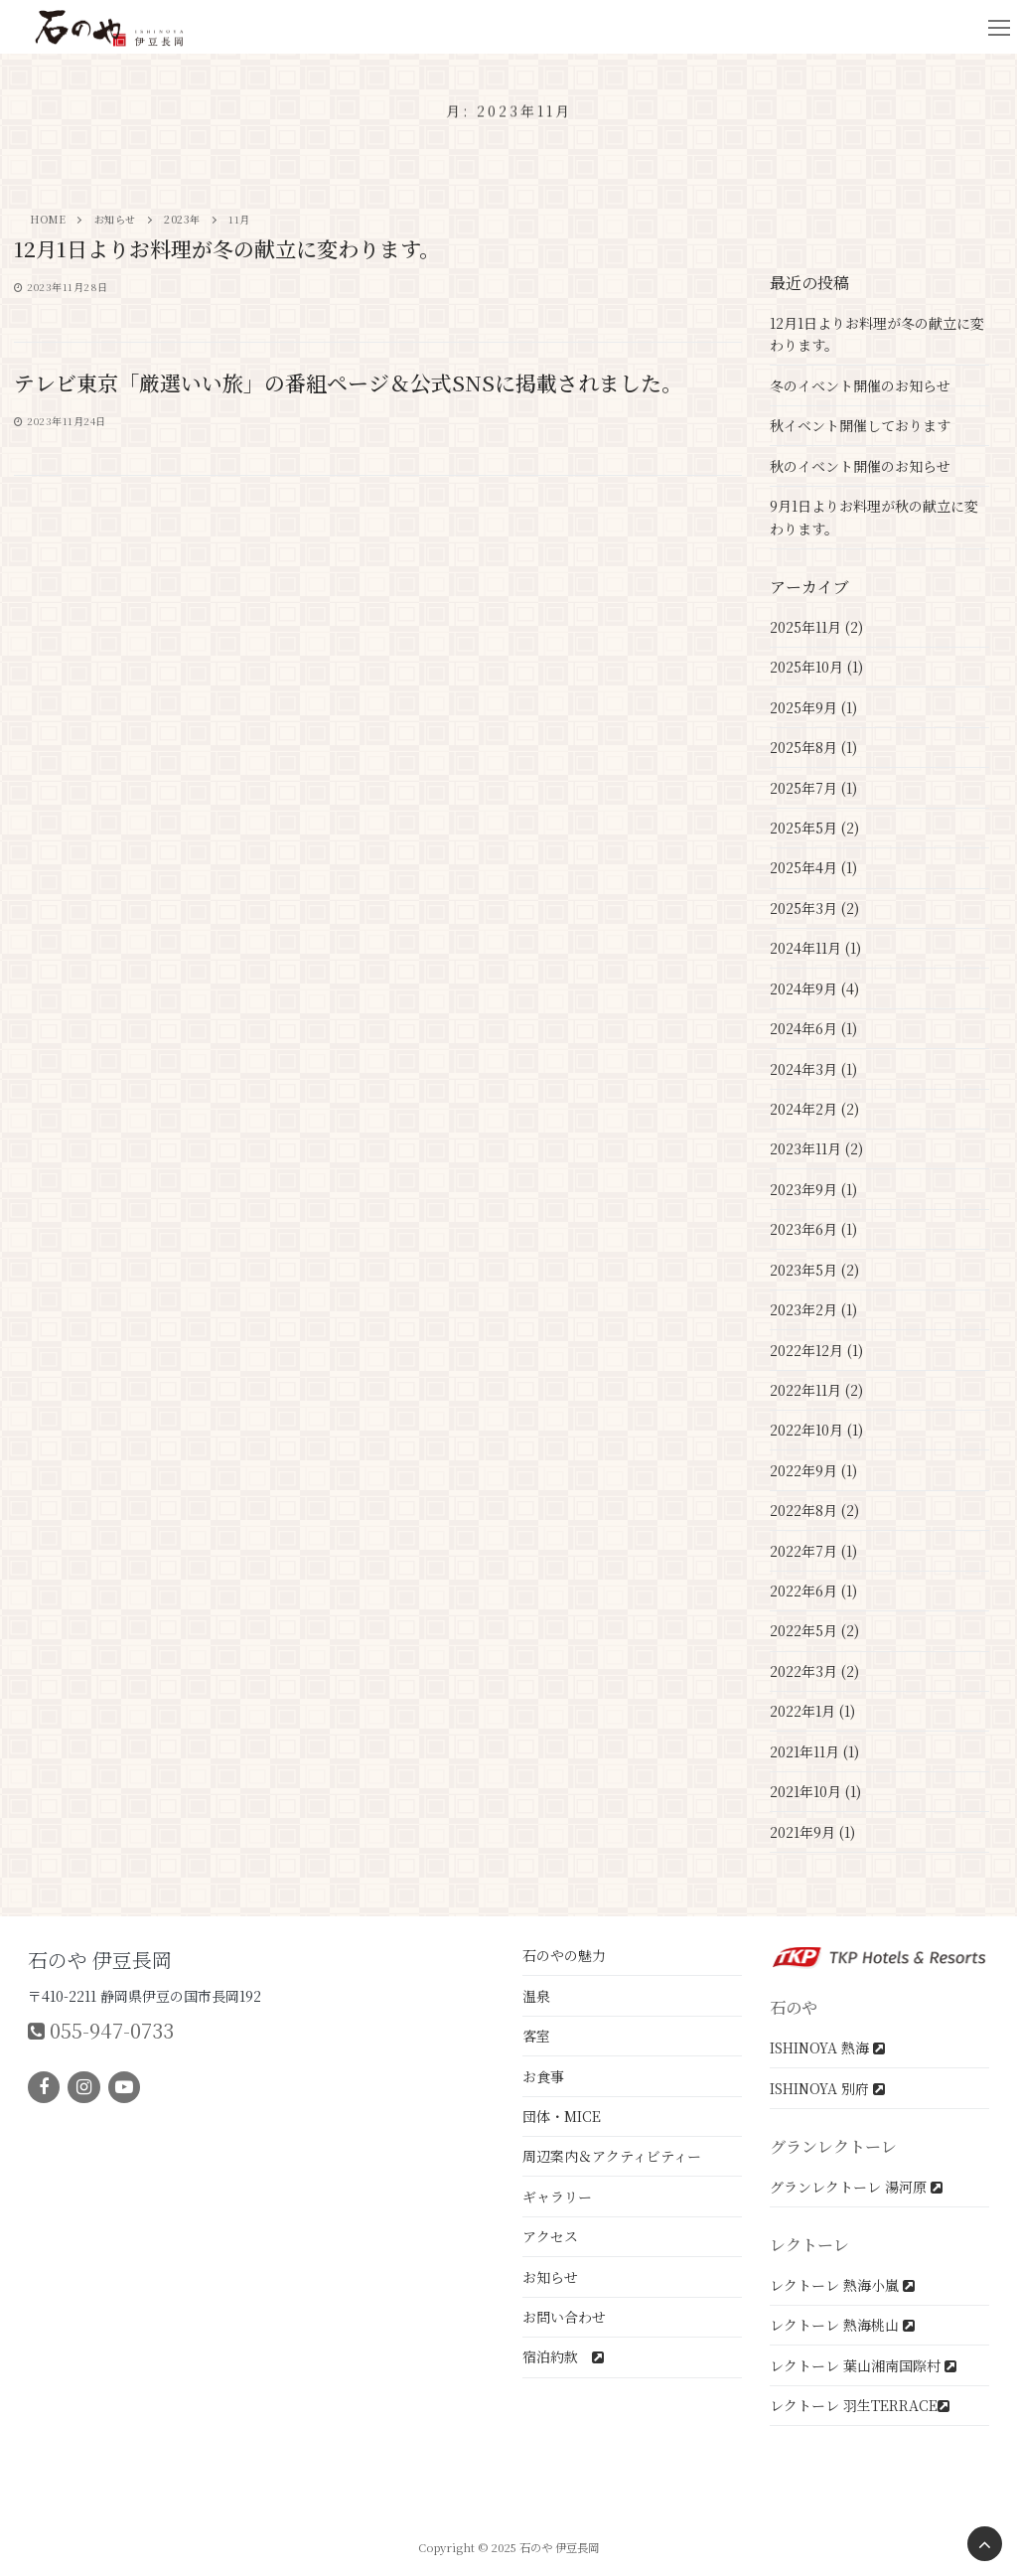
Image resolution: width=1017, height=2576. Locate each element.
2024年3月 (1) (813, 1069)
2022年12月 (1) (816, 1350)
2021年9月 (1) (812, 1832)
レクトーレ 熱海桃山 (842, 2325)
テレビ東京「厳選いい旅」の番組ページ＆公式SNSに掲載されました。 (348, 383)
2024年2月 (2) (814, 1109)
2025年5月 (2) (814, 827)
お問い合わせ (564, 2317)
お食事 (543, 2076)
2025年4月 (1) (813, 867)
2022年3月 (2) (814, 1671)
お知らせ (550, 2277)
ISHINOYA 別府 (827, 2088)
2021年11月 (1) (814, 1751)
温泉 (536, 1996)
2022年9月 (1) (813, 1470)
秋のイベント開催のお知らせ (860, 466)
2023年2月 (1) (813, 1309)
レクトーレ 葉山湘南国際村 (863, 2365)
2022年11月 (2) (816, 1390)
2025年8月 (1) (813, 747)
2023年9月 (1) (813, 1189)
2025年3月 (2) (814, 908)
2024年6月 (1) (813, 1028)
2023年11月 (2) (816, 1148)
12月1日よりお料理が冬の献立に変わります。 (227, 249)
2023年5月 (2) (814, 1270)
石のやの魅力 (564, 1955)
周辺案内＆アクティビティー (611, 2156)
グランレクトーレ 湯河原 (856, 2187)
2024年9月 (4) (814, 988)
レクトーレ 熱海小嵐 (842, 2285)
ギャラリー (557, 2196)
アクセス (550, 2236)
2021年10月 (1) (815, 1791)
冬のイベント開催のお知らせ (860, 385)
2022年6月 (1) (813, 1590)
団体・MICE (561, 2116)
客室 (536, 2036)
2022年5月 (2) (814, 1630)
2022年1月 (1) (812, 1711)
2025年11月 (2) (816, 627)
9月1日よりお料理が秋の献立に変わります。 (874, 517)
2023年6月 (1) (813, 1229)
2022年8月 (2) (814, 1510)
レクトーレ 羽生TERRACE (859, 2405)
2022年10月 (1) (816, 1430)
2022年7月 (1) (813, 1551)
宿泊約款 (563, 2356)
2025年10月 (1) (816, 667)
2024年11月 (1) (815, 948)
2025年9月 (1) (813, 707)
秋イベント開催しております (860, 425)
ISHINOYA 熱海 (827, 2047)
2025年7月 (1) (813, 788)
